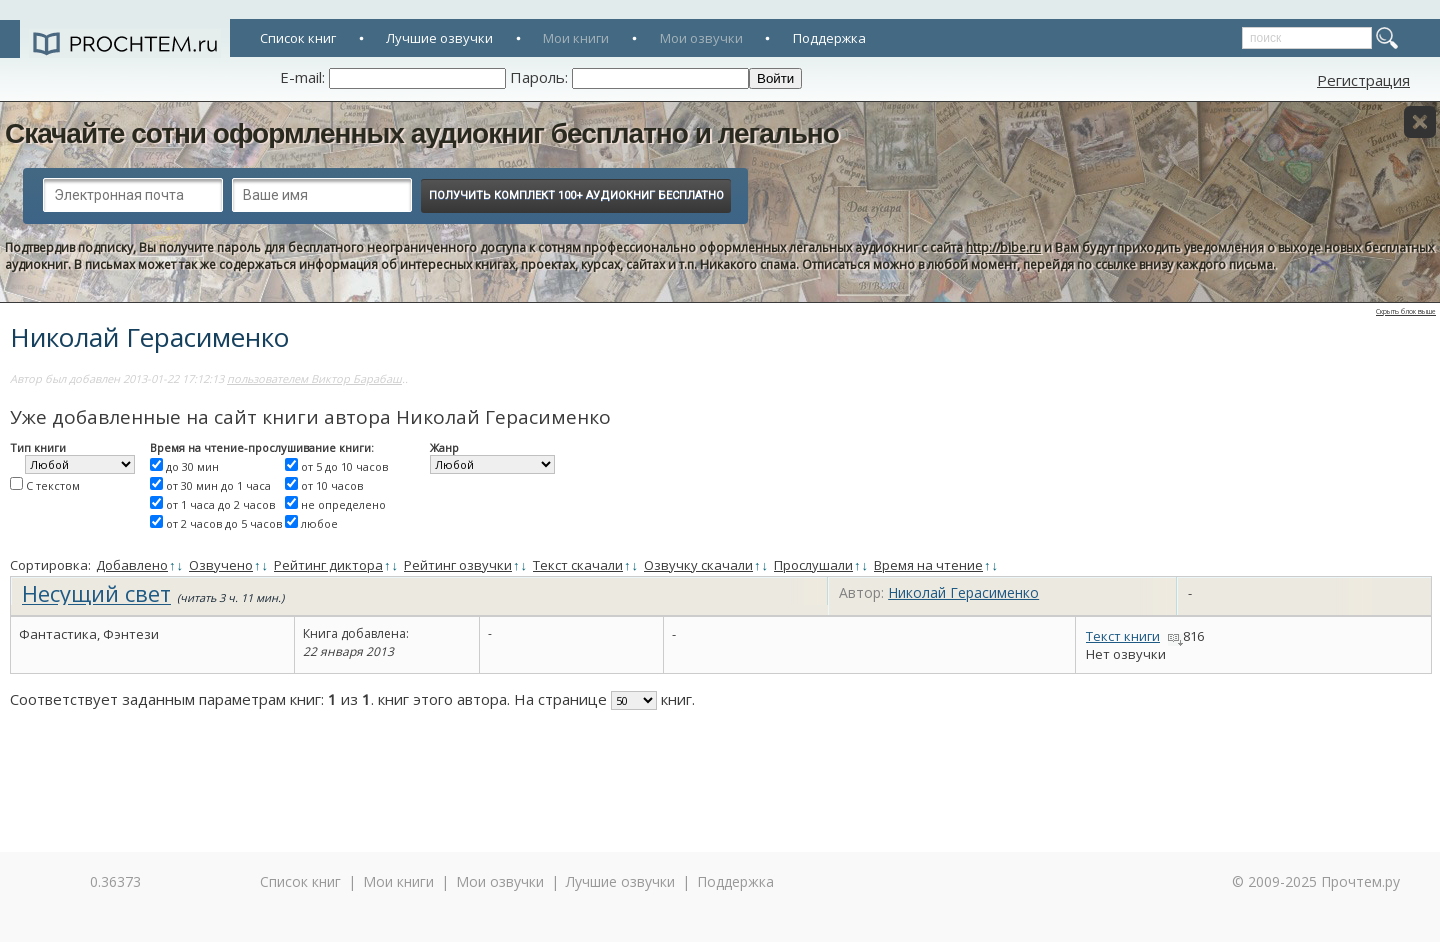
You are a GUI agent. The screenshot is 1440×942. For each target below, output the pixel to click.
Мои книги (576, 38)
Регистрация (1363, 80)
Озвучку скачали (698, 565)
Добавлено (132, 565)
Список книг (298, 38)
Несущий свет (96, 593)
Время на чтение (928, 565)
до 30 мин (192, 466)
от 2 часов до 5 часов (224, 523)
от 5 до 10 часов (344, 466)
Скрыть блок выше (1406, 311)
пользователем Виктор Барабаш (314, 378)
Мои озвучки (701, 38)
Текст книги (1123, 636)
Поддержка (829, 38)
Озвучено (221, 565)
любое (319, 523)
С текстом (53, 485)
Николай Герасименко (963, 592)
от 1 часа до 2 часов (220, 504)
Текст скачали (578, 565)
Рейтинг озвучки (458, 565)
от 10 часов (332, 485)
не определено (343, 504)
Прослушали (813, 565)
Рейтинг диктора (328, 565)
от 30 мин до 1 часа (218, 485)
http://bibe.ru (1003, 247)
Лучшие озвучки (439, 38)
